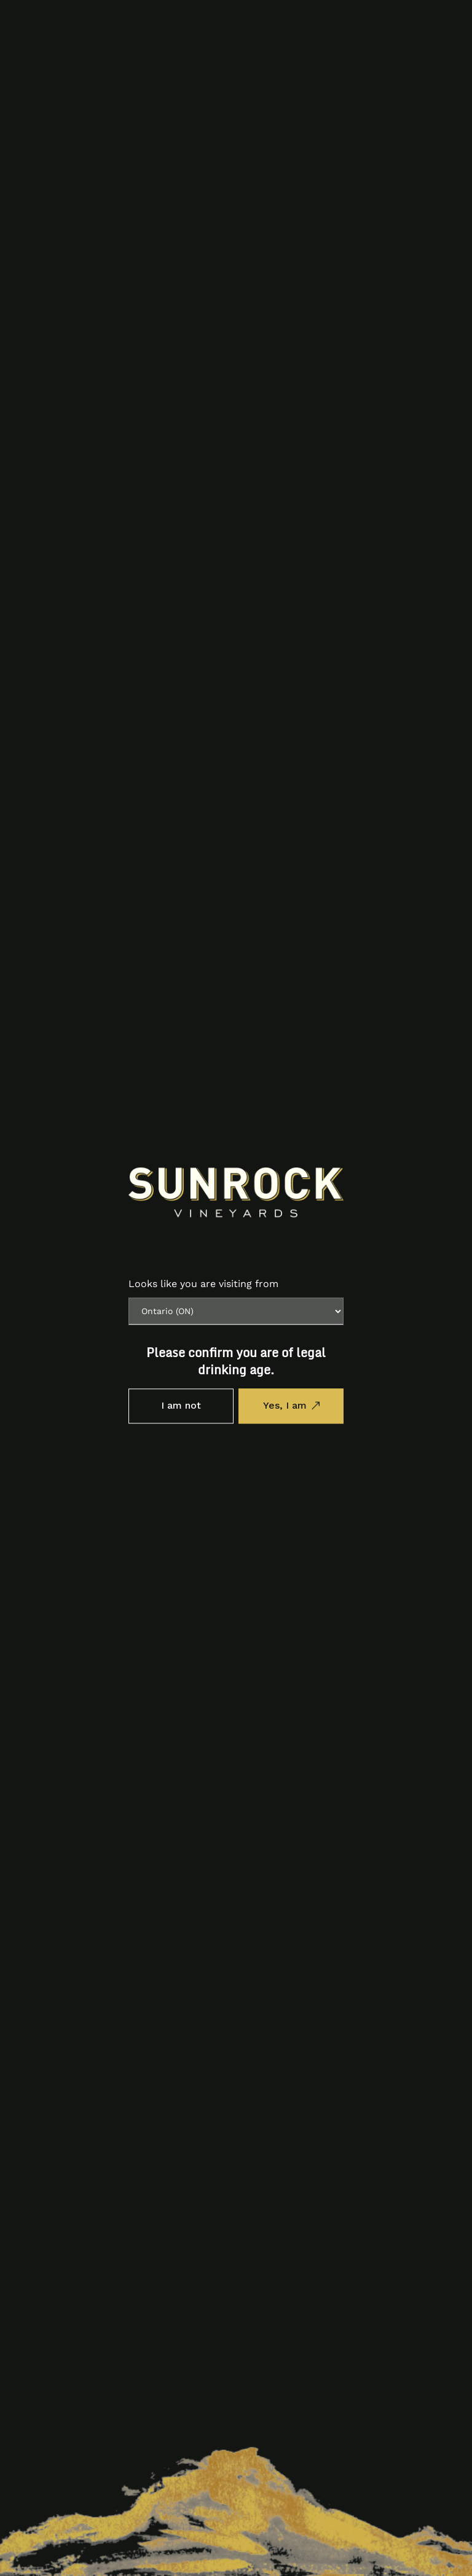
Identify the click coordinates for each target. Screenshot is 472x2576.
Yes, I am (285, 1406)
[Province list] (236, 1311)
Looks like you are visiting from (203, 1284)
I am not (181, 1406)
